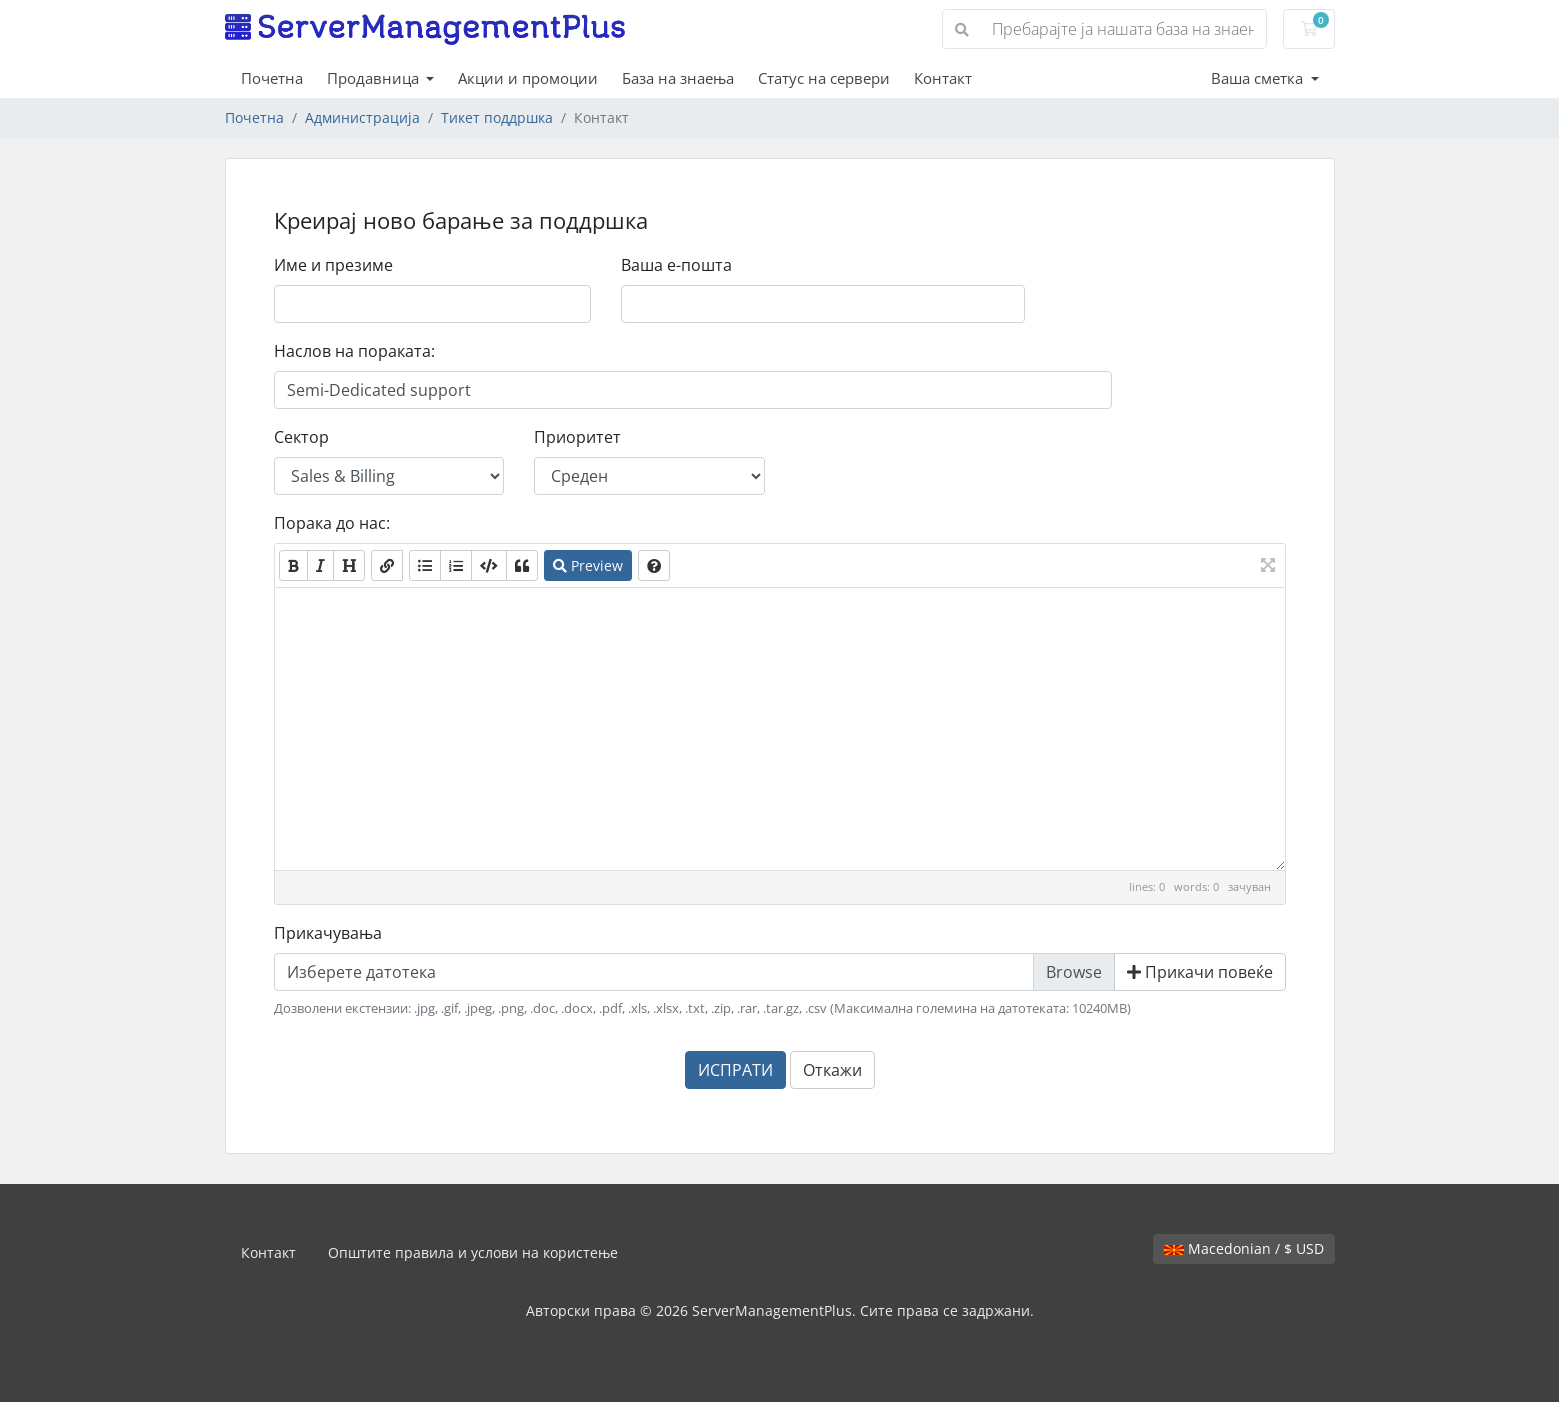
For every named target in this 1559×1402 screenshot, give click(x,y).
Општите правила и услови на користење (473, 1252)
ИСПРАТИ (735, 1070)
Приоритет (577, 437)
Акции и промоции (528, 78)
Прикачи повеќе (1200, 972)
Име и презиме (333, 265)
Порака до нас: (332, 523)
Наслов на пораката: (354, 351)
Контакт (943, 78)
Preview (588, 565)
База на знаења (678, 78)
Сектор (301, 437)
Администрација (362, 117)
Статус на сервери (824, 78)
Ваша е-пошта (676, 265)
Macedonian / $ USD (1244, 1248)
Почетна (272, 78)
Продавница (375, 78)
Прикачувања (328, 933)
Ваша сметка (1259, 78)
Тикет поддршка (497, 117)
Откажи (832, 1070)
